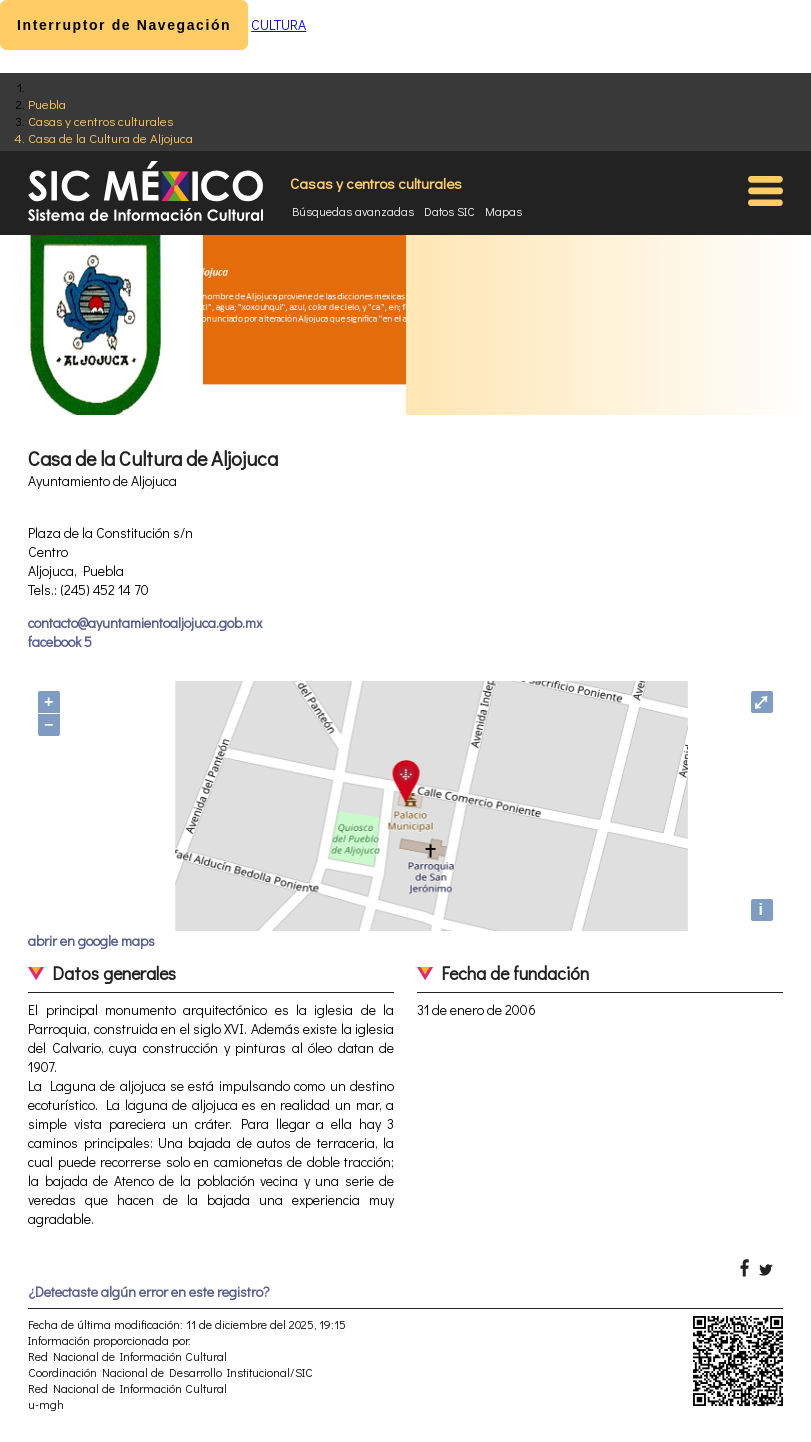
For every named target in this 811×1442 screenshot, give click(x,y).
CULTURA (278, 24)
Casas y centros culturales (100, 120)
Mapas (503, 211)
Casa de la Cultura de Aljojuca (110, 137)
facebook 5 (60, 641)
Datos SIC (449, 211)
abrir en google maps (91, 940)
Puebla (47, 103)
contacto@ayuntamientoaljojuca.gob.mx (145, 622)
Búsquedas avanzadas (353, 211)
